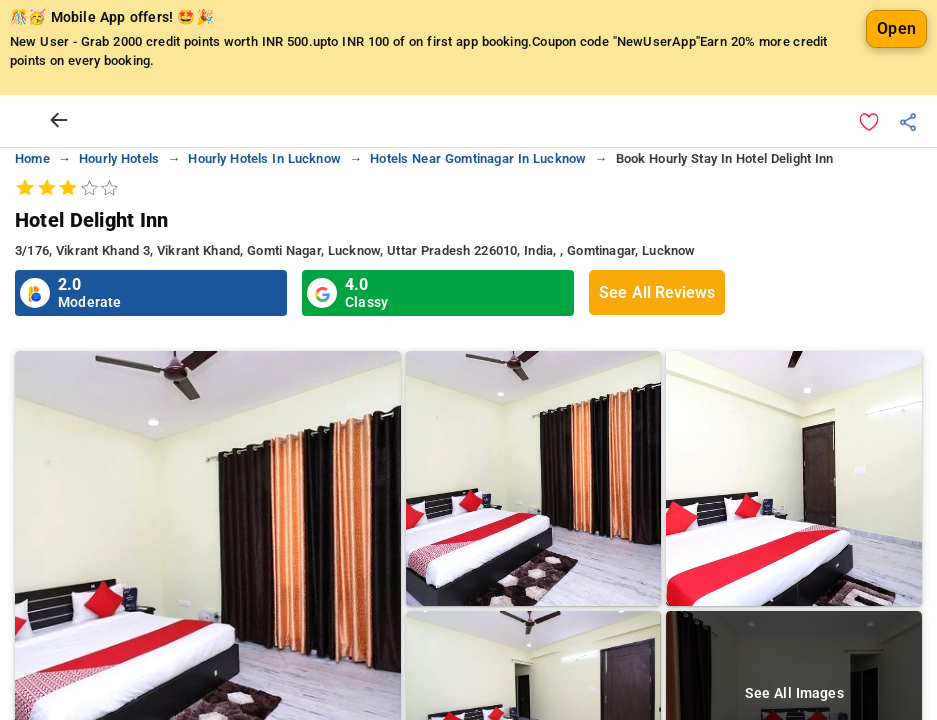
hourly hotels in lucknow (264, 158)
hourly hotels (119, 158)
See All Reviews (657, 292)
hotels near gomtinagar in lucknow (478, 158)
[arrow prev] (59, 121)
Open (896, 28)
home (32, 158)
